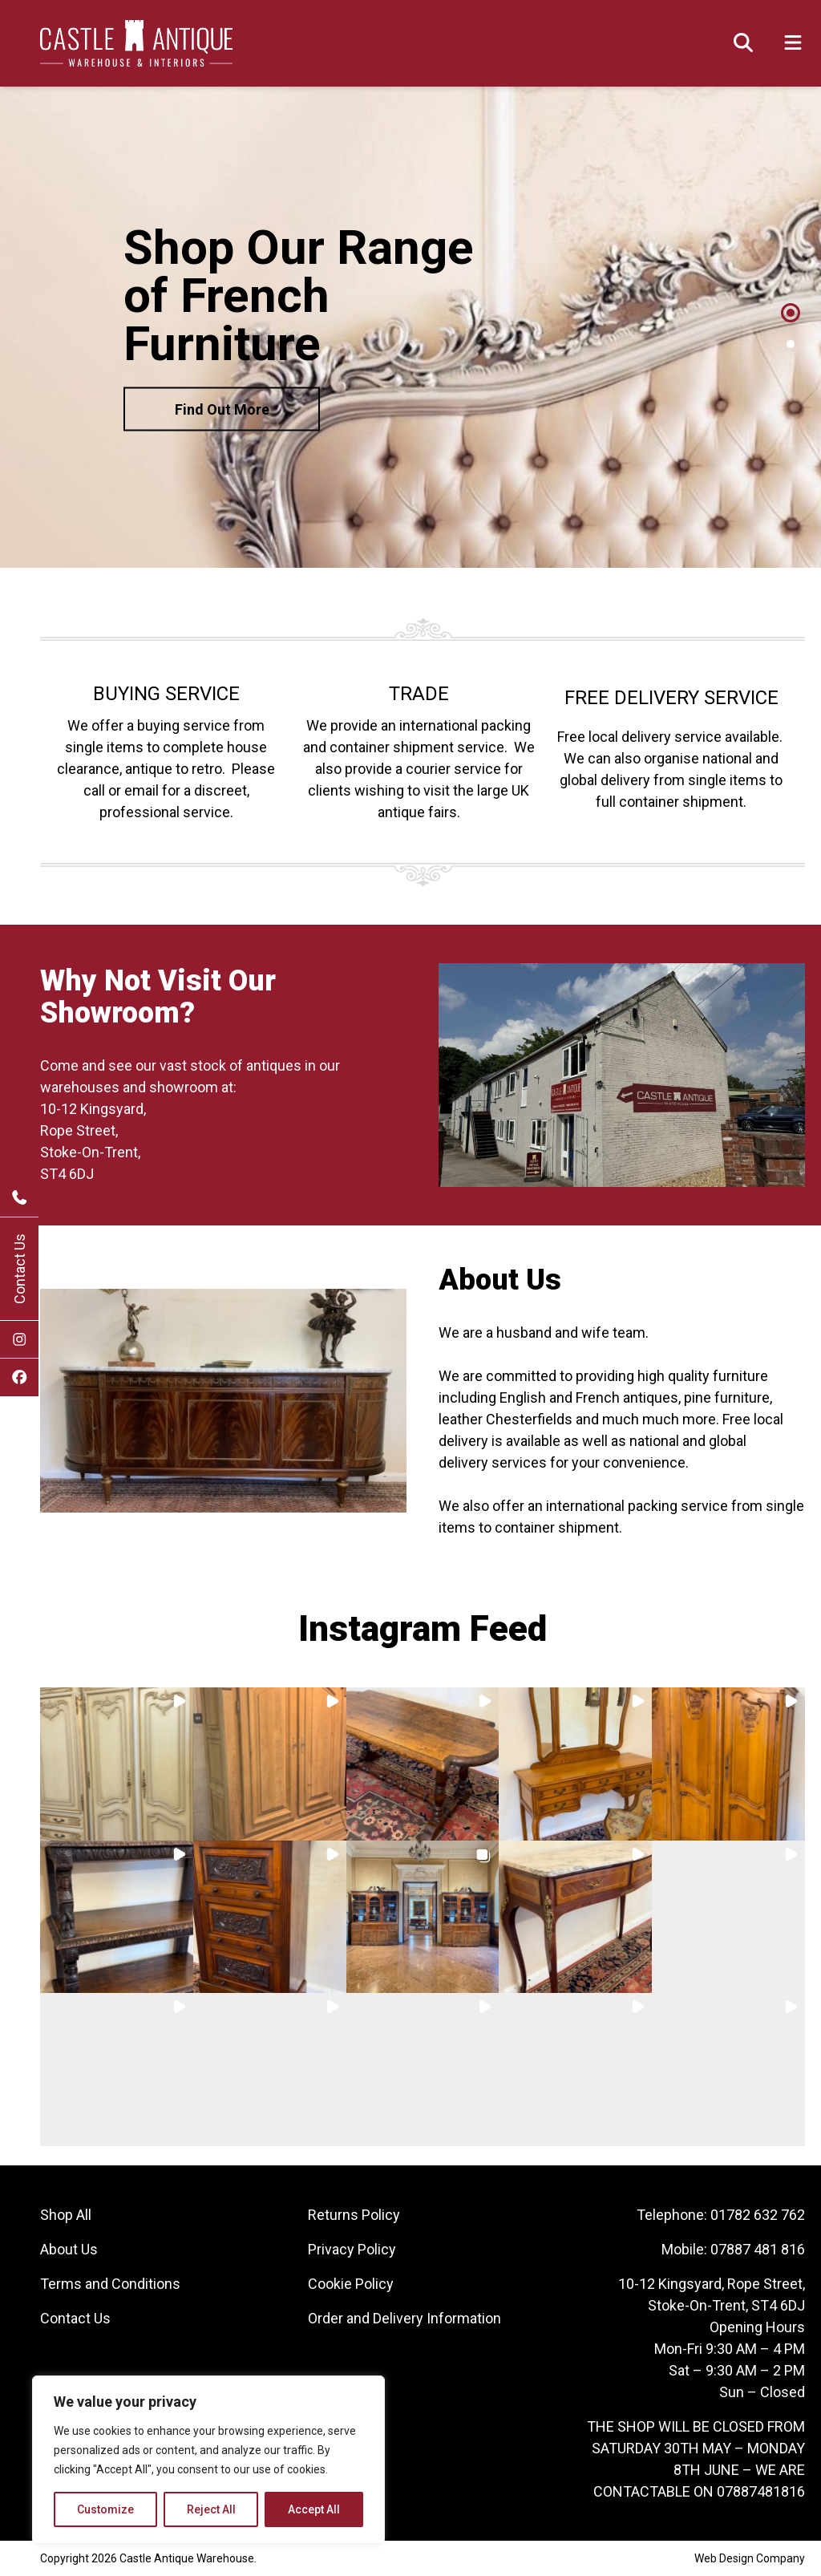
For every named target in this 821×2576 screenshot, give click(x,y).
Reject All (211, 2509)
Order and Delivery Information (404, 2318)
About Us (69, 2249)
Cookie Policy (351, 2283)
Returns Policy (354, 2214)
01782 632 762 (757, 2214)
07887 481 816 (757, 2249)
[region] (208, 2460)
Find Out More (222, 409)
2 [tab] (791, 344)
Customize (105, 2509)
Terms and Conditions (110, 2283)
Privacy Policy (352, 2249)
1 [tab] (791, 313)
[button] (116, 1764)
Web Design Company (749, 2558)
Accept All (314, 2509)
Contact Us (19, 1268)
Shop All (65, 2214)
